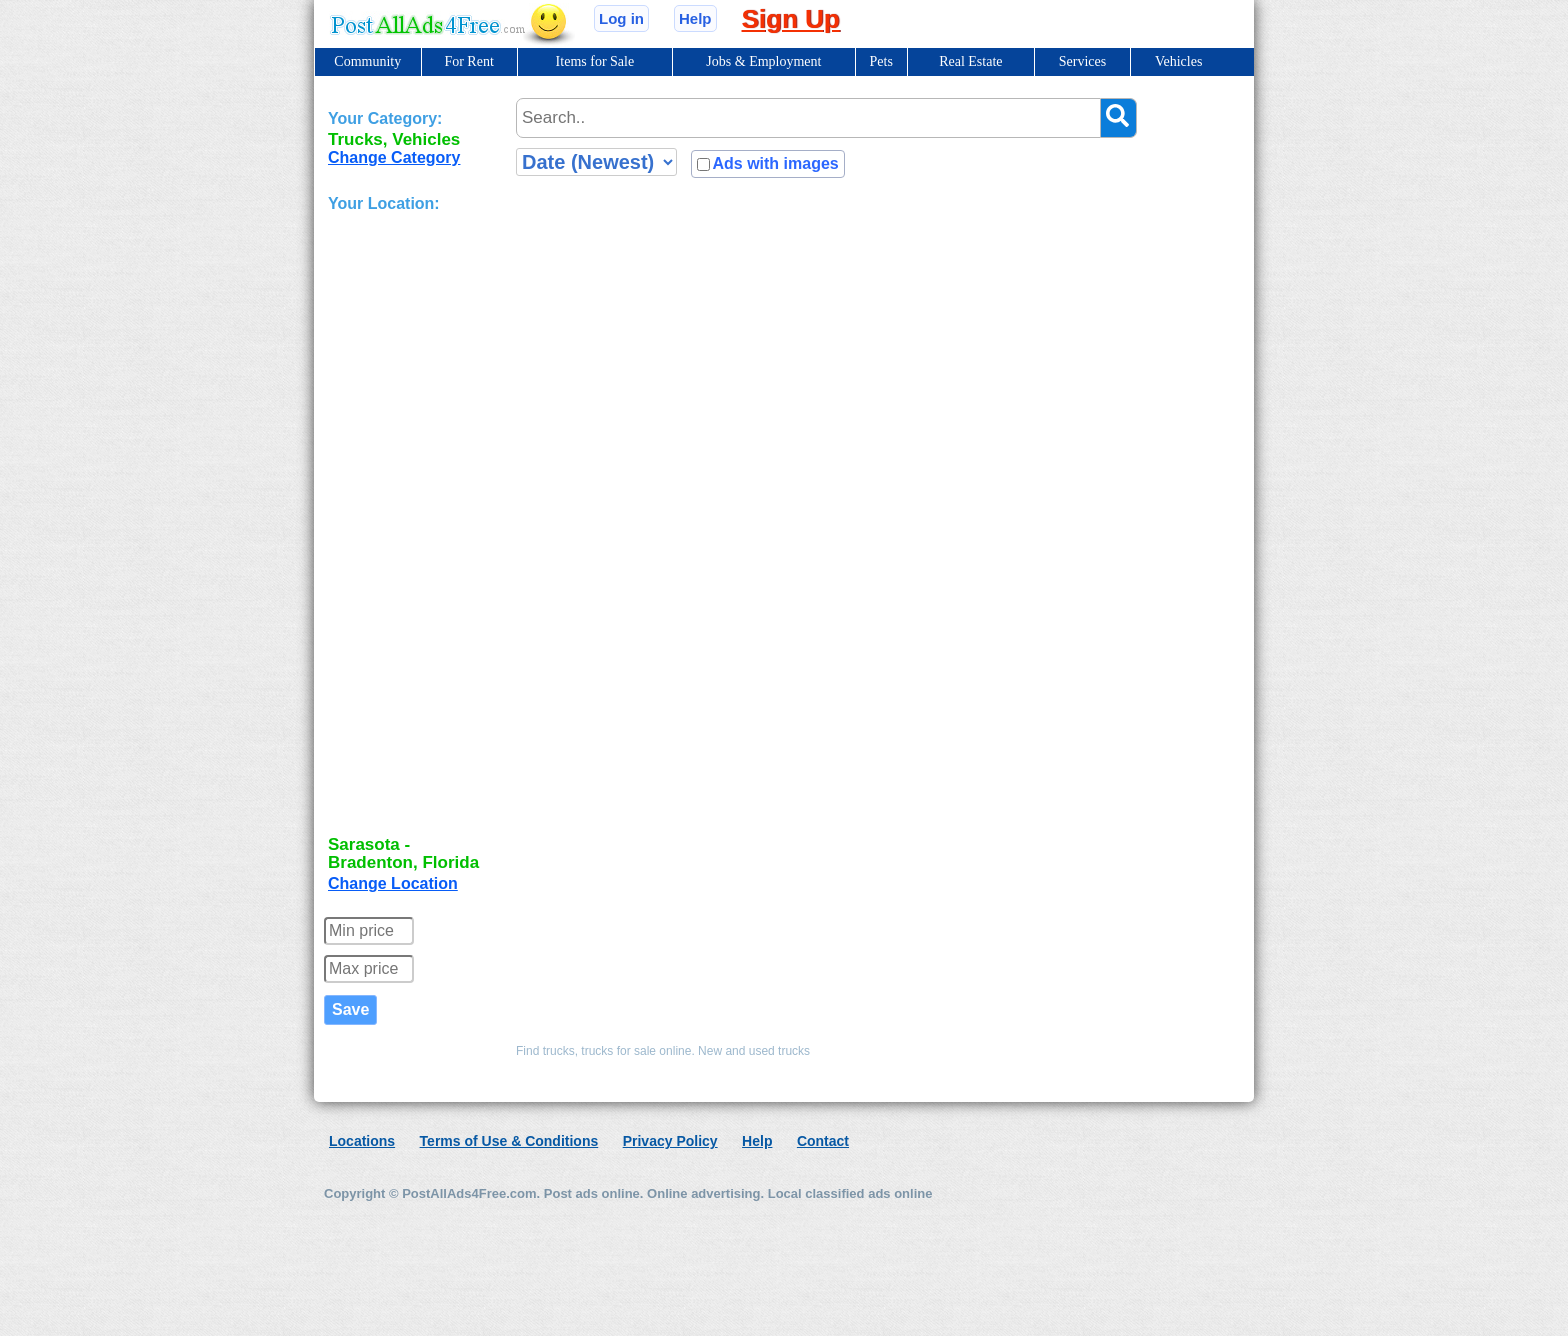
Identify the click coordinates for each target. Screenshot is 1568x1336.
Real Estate (970, 61)
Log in (621, 18)
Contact (823, 1141)
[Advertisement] (408, 526)
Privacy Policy (670, 1141)
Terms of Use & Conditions (509, 1141)
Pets (881, 61)
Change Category (394, 157)
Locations (362, 1141)
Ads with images (775, 163)
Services (1082, 61)
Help (695, 18)
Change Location (393, 883)
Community (367, 61)
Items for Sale (595, 61)
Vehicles (1178, 61)
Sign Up (791, 19)
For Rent (468, 61)
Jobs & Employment (763, 61)
